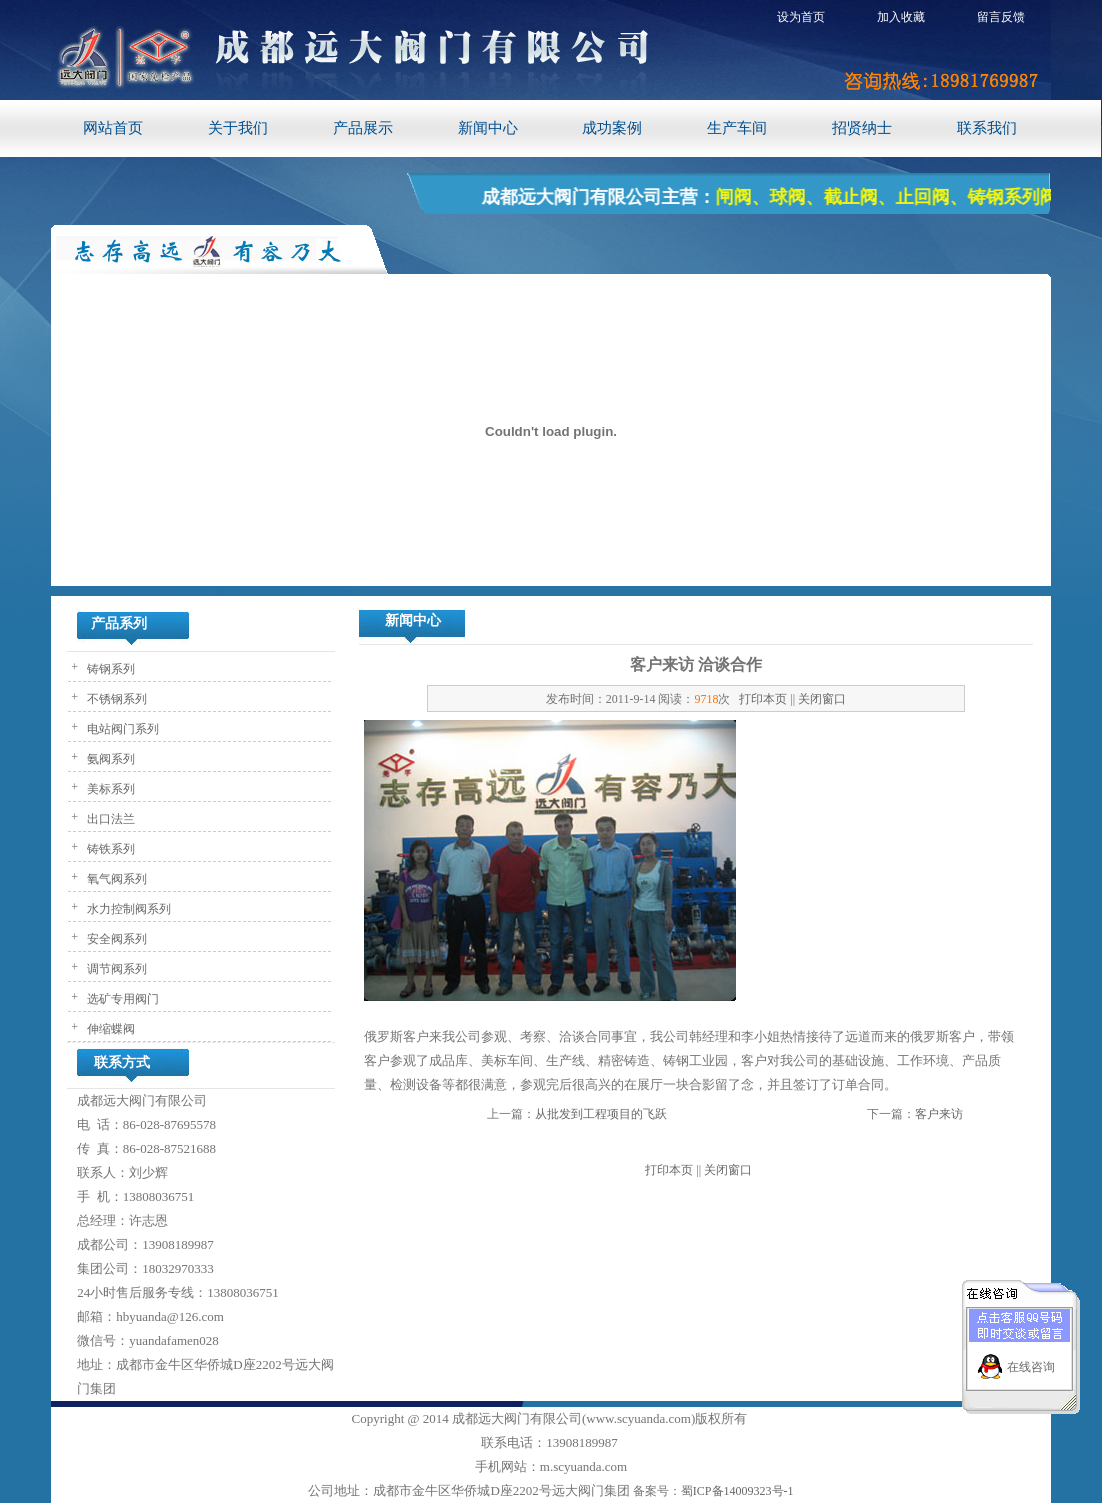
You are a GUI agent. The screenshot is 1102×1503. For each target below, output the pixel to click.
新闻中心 (488, 128)
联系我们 (987, 128)
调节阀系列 (115, 969)
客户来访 (939, 1114)
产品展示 (363, 128)
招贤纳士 (862, 128)
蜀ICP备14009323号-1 (737, 1491)
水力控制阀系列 (127, 909)
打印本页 (763, 699)
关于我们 (238, 128)
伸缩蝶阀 (109, 1029)
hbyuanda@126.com (170, 1316)
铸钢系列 (109, 669)
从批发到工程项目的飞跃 (601, 1114)
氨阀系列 (109, 759)
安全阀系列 (115, 939)
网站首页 (113, 128)
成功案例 (612, 128)
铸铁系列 (109, 849)
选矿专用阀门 (121, 999)
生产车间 (737, 128)
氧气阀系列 (115, 879)
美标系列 (109, 789)
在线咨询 (1031, 1359)
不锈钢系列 (115, 699)
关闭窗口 (822, 699)
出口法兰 (109, 819)
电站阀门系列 (121, 729)
